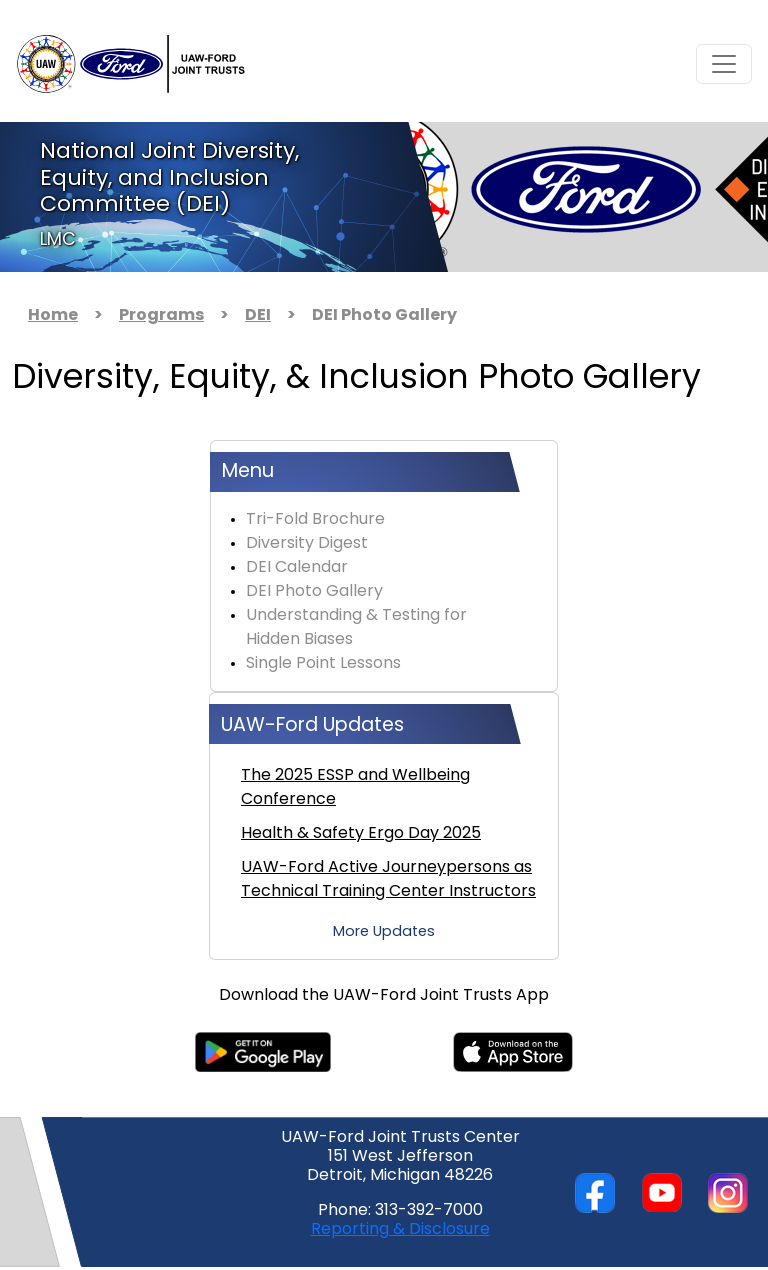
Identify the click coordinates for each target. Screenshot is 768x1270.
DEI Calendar (297, 568)
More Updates (384, 932)
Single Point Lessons (323, 664)
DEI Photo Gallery (314, 592)
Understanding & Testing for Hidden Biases (356, 628)
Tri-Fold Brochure (315, 520)
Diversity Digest (307, 544)
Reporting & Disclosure (400, 1230)
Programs (161, 316)
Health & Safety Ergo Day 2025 (361, 834)
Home (53, 316)
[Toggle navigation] (724, 64)
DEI (258, 316)
